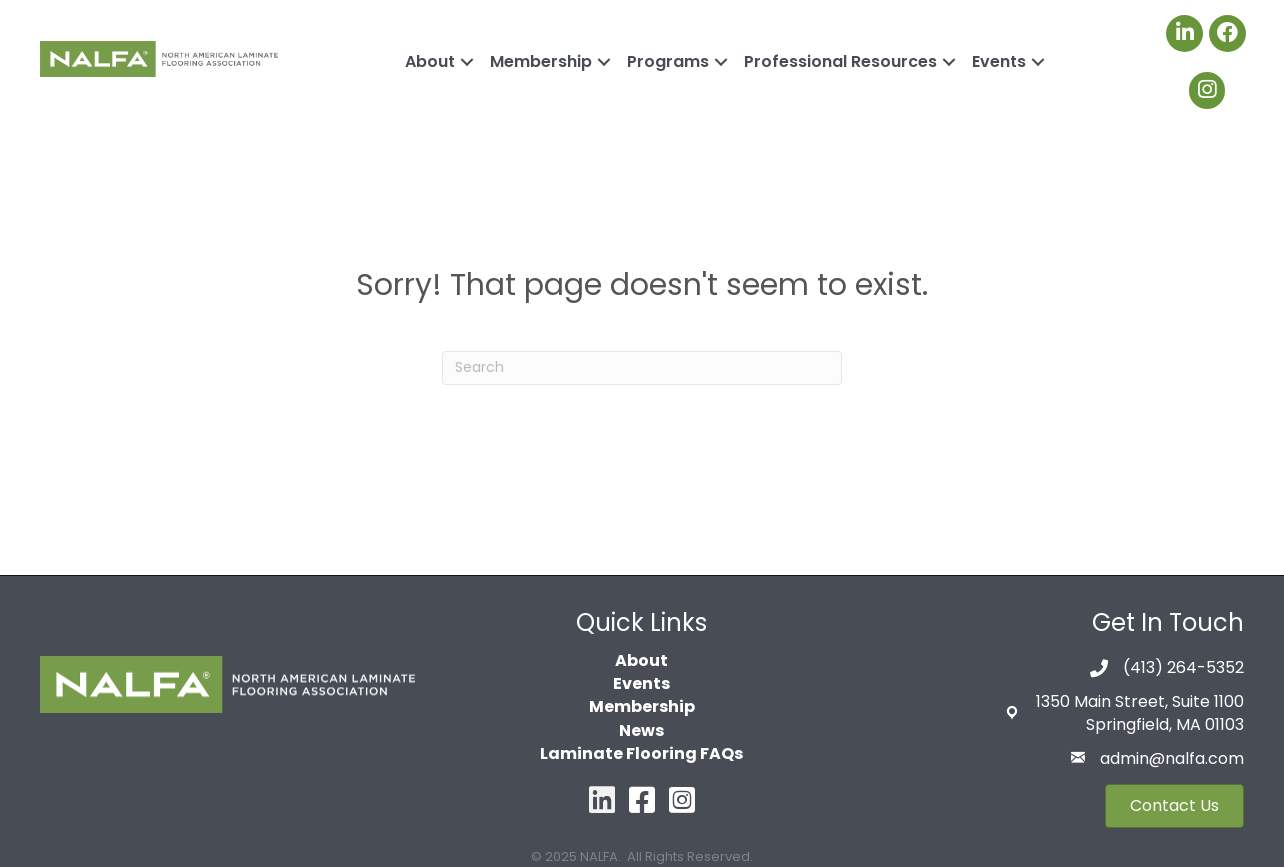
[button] (1174, 806)
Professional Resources (840, 61)
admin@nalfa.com (1172, 758)
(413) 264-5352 (1183, 667)
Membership (541, 61)
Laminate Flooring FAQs (641, 753)
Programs (668, 61)
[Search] (642, 368)
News (641, 730)
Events (999, 61)
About (430, 61)
